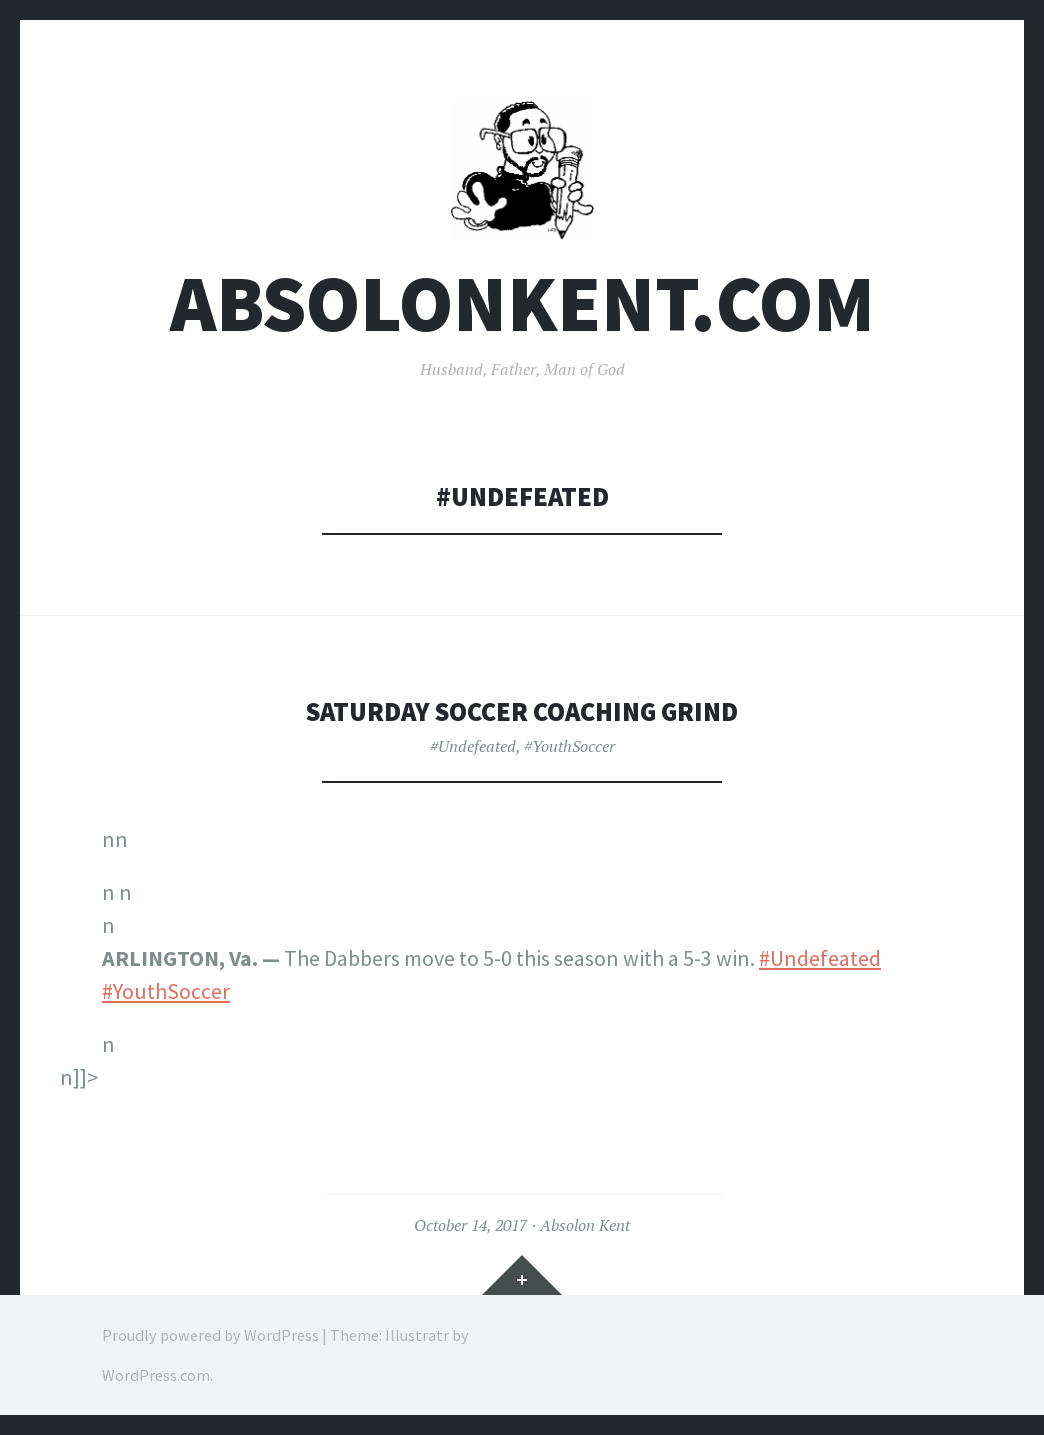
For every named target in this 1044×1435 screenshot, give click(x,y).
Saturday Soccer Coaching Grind (522, 711)
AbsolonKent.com (522, 303)
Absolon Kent (585, 1225)
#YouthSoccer (569, 746)
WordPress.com (156, 1375)
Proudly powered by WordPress (210, 1335)
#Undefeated (473, 746)
